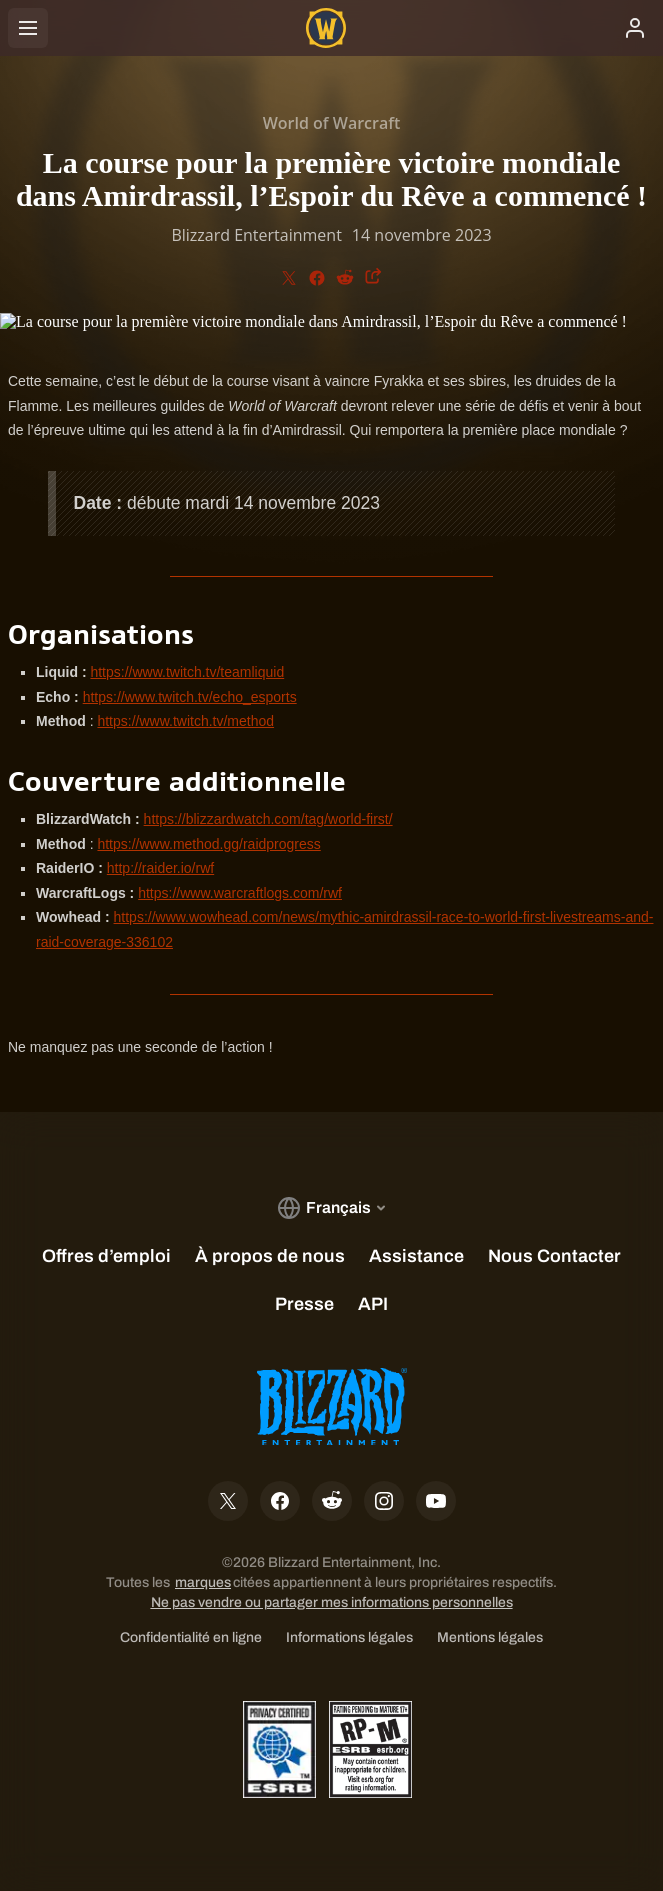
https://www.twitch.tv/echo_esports (190, 697)
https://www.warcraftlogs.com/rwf (240, 893)
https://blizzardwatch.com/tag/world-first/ (268, 819)
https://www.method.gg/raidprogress (208, 844)
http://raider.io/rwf (160, 868)
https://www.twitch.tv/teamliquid (187, 672)
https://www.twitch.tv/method (185, 721)
